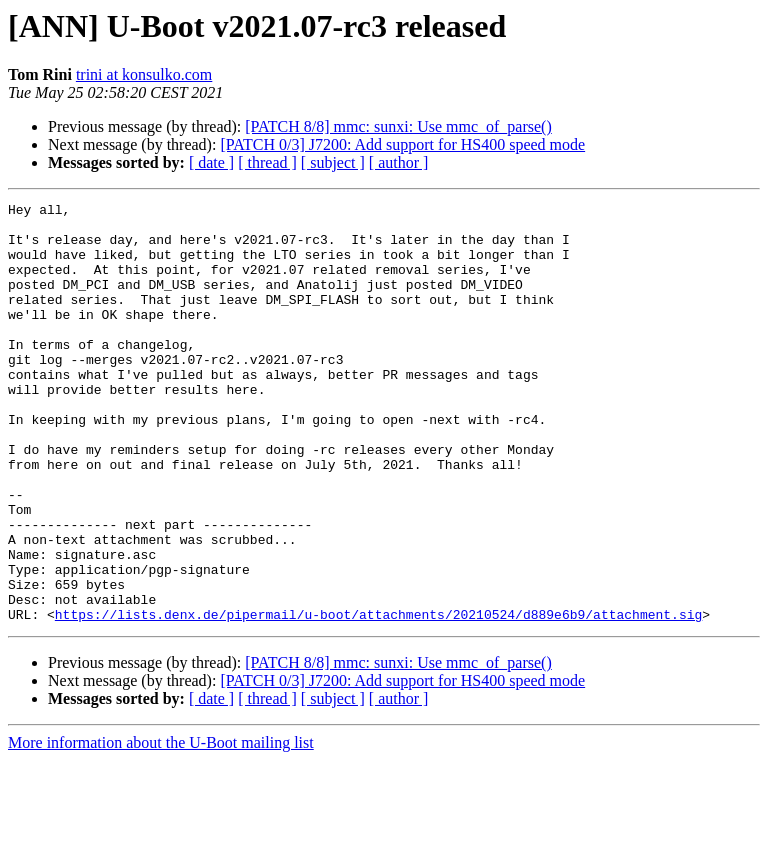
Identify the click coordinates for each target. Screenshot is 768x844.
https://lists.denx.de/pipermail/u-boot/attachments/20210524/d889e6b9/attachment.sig (378, 698)
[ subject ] (333, 162)
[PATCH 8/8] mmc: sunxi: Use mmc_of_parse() (398, 126)
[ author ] (399, 162)
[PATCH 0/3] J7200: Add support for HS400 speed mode (402, 144)
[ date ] (211, 162)
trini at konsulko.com (144, 74)
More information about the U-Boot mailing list (161, 826)
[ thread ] (267, 162)
